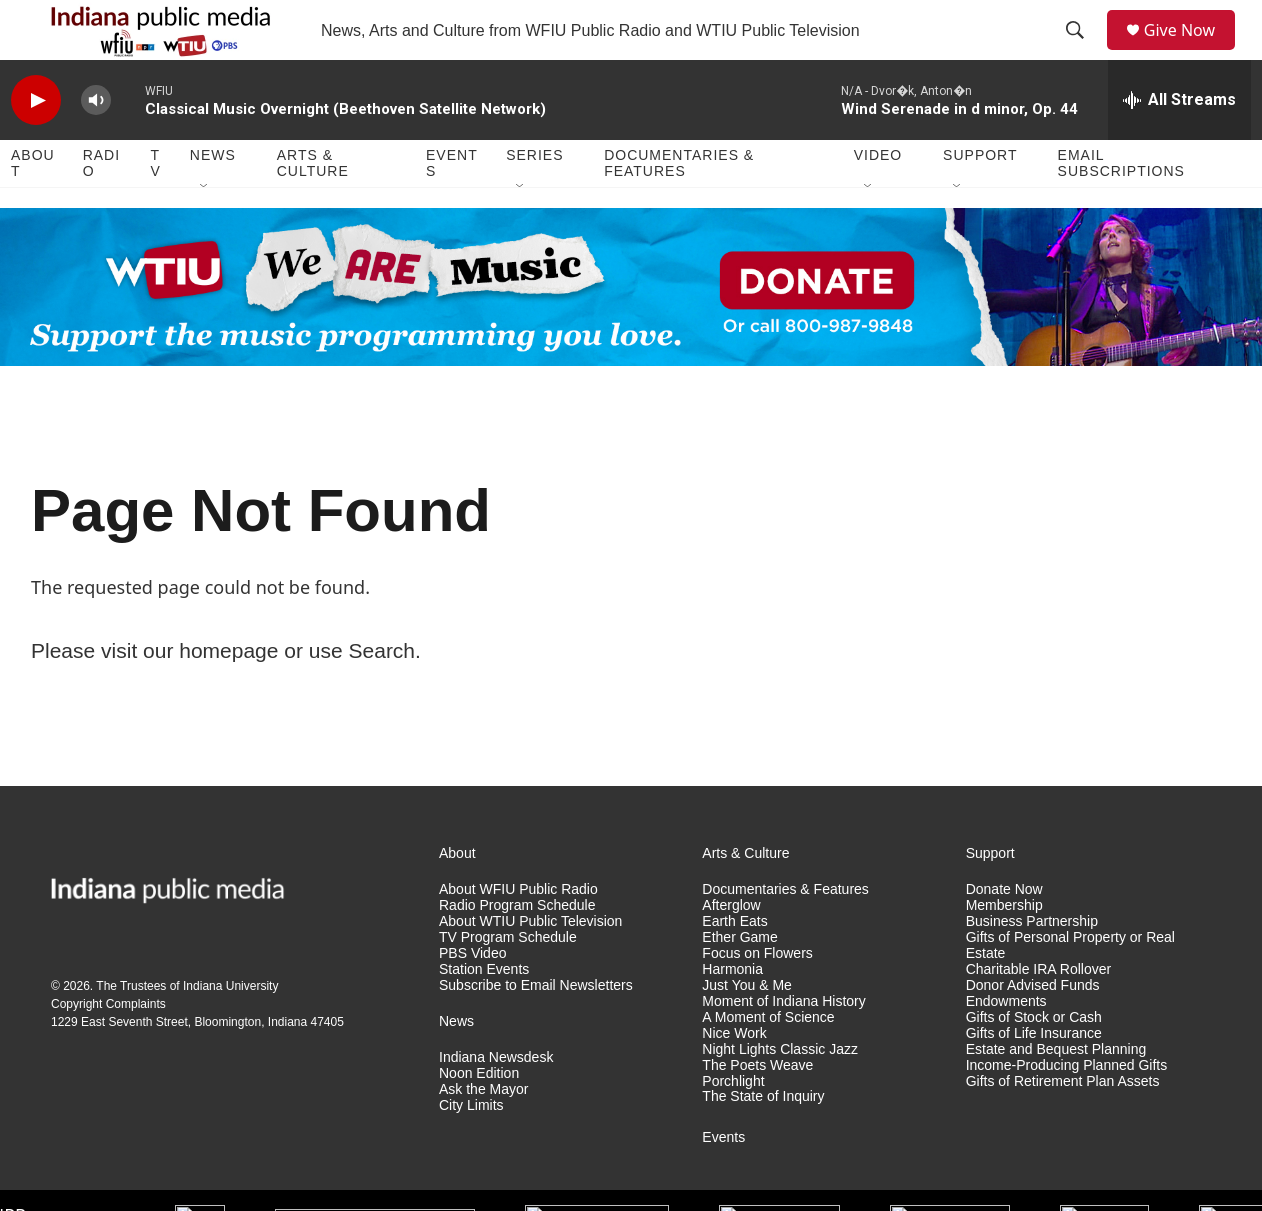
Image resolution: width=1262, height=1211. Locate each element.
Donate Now (1004, 934)
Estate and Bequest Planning (1056, 1094)
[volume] (96, 145)
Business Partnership (1032, 966)
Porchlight (733, 1126)
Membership (1004, 950)
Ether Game (739, 982)
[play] (36, 145)
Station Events (484, 1014)
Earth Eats (734, 966)
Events (452, 208)
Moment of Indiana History (783, 1046)
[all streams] (1179, 145)
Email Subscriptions (1121, 208)
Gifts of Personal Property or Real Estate (1070, 990)
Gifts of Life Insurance (1034, 1078)
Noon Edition (479, 1118)
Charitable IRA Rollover (1039, 1014)
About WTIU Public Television (530, 966)
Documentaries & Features (679, 208)
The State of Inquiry (763, 1141)
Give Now (1191, 52)
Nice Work (734, 1078)
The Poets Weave (757, 1110)
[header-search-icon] (1082, 53)
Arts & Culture (313, 208)
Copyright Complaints (108, 1049)
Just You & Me (747, 1030)
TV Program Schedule (508, 982)
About (33, 208)
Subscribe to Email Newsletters (536, 1030)
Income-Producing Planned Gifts (1067, 1110)
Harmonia (732, 1014)
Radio (101, 208)
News (213, 200)
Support (980, 200)
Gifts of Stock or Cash (1034, 1062)
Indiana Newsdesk (496, 1102)
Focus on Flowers (757, 998)
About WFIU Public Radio (518, 934)
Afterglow (731, 950)
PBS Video (472, 998)
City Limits (471, 1150)
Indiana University (230, 1031)
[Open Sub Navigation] (205, 232)
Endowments (1006, 1046)
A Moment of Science (768, 1062)
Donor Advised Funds (1033, 1030)
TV (156, 208)
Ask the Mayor (483, 1134)
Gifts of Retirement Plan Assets (1063, 1126)
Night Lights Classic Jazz (780, 1094)
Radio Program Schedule (517, 950)
